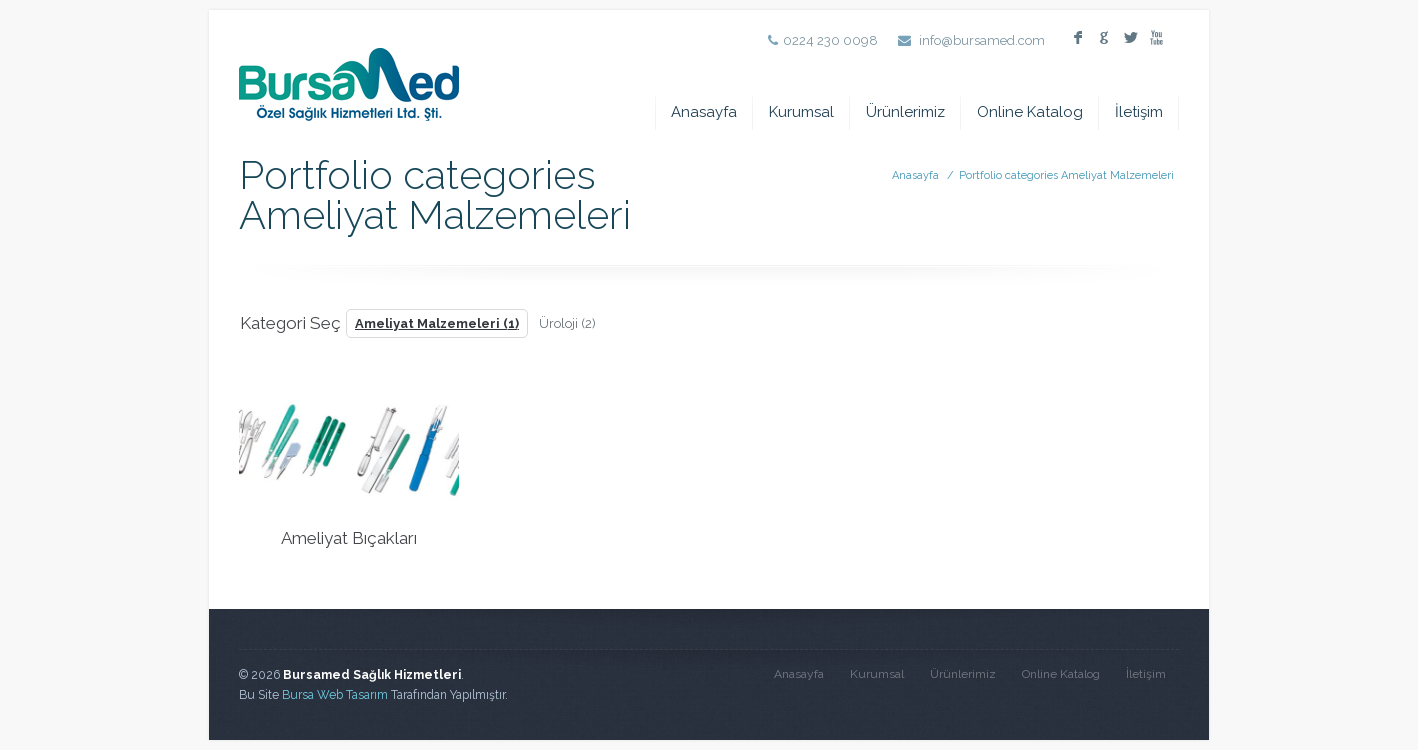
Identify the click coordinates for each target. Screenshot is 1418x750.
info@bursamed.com (982, 40)
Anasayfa (704, 112)
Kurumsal (801, 112)
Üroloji (567, 323)
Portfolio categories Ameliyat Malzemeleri (1066, 175)
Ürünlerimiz (905, 112)
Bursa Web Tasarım (335, 695)
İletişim (1139, 112)
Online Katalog (1030, 112)
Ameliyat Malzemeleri (437, 323)
